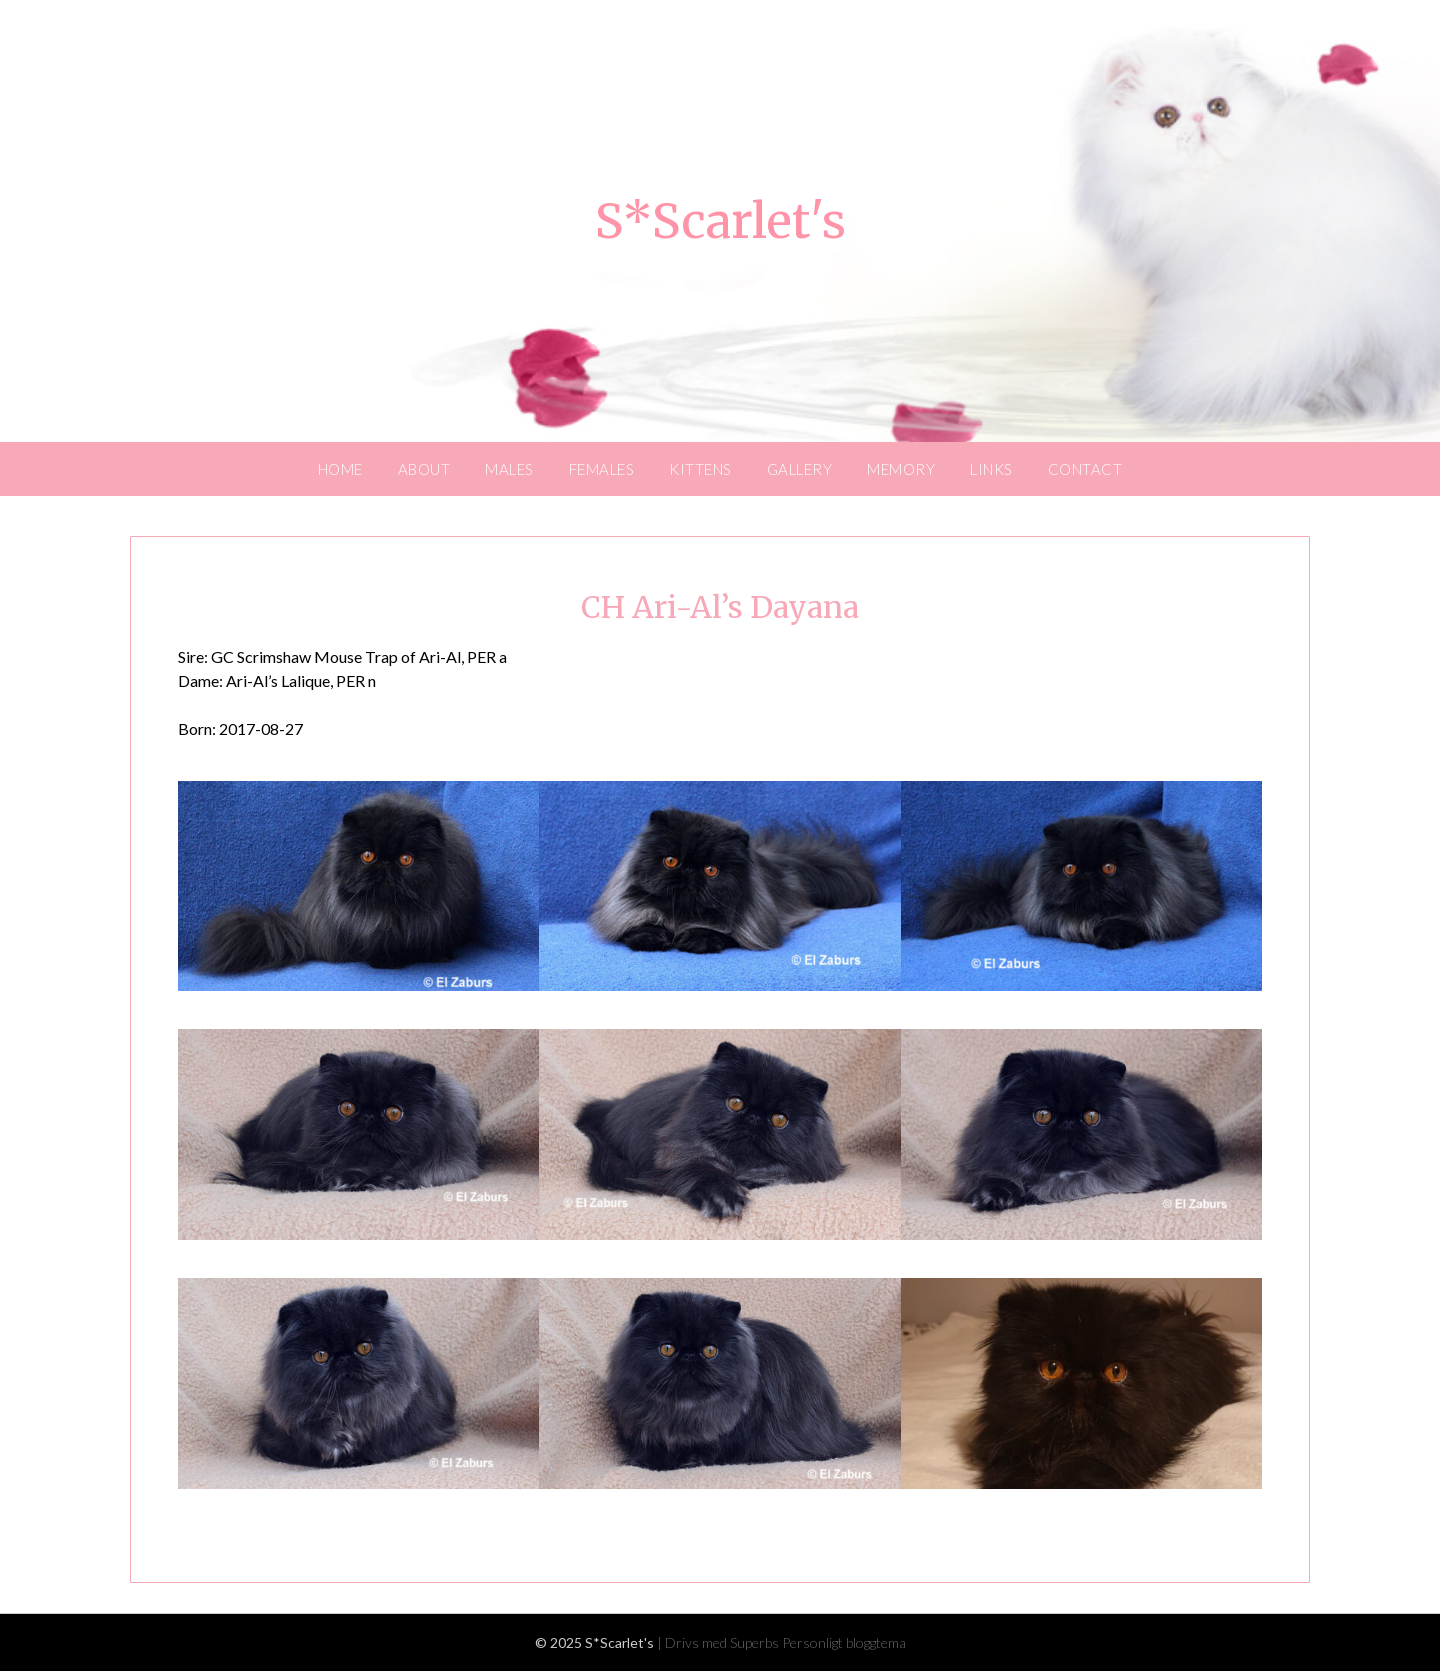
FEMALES (602, 469)
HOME (340, 469)
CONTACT (1085, 469)
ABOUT (424, 469)
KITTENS (700, 469)
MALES (509, 469)
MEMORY (901, 469)
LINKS (991, 469)
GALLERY (800, 469)
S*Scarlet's (720, 221)
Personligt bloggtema (844, 1642)
